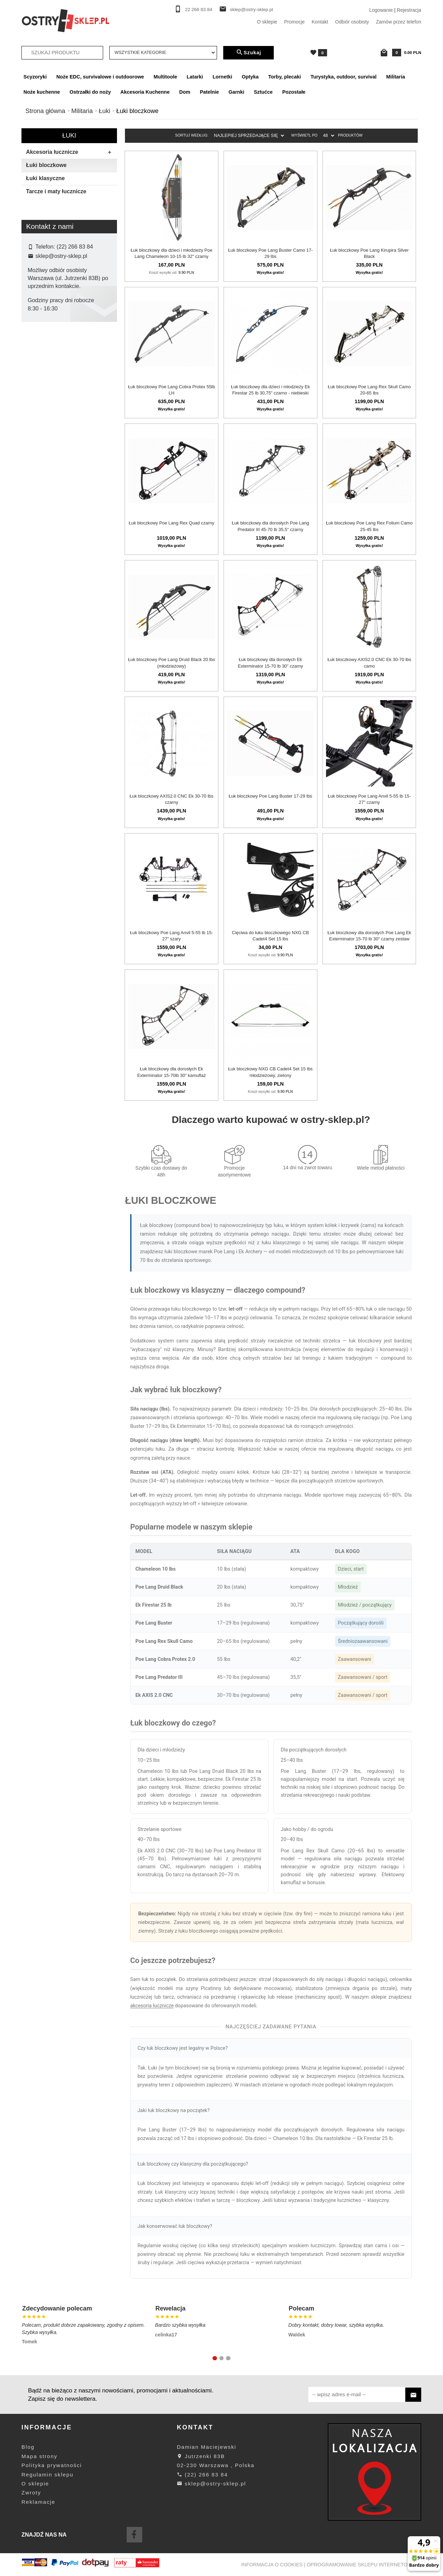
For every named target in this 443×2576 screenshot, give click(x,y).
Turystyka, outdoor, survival (343, 77)
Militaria (395, 77)
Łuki (69, 135)
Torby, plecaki (284, 77)
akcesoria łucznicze (152, 2006)
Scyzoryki (35, 77)
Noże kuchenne (42, 92)
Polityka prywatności (51, 2465)
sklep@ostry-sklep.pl (251, 9)
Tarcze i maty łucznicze (56, 191)
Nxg (37, 361)
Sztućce (263, 92)
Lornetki (222, 77)
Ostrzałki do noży (90, 92)
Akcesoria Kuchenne (145, 92)
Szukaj (248, 52)
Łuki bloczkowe (46, 165)
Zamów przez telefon (398, 22)
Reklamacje (38, 2502)
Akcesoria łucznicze (71, 152)
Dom (184, 92)
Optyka (250, 77)
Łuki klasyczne (45, 178)
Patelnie (209, 92)
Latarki (195, 77)
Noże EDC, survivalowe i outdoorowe (100, 77)
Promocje (294, 22)
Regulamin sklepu (47, 2474)
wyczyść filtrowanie (69, 418)
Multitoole (165, 77)
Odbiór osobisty (352, 22)
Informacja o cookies (272, 2564)
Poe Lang (43, 372)
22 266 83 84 (199, 9)
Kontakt (319, 22)
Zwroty (31, 2492)
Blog (28, 2447)
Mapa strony (39, 2456)
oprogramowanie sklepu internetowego (365, 2564)
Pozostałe (293, 92)
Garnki (236, 92)
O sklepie (267, 22)
